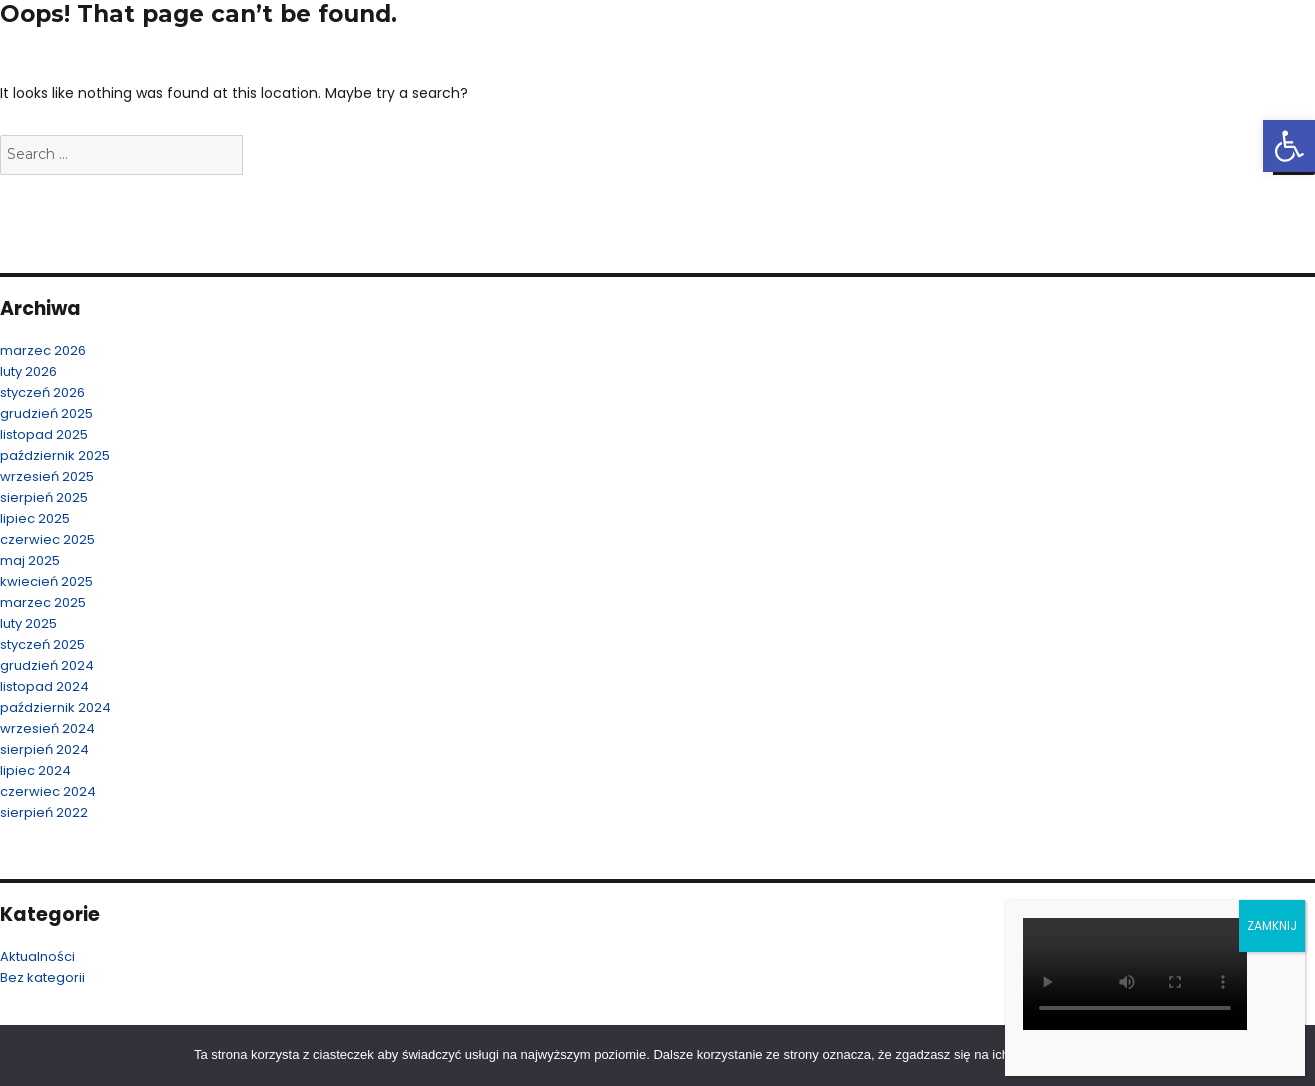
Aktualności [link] (37, 956)
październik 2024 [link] (55, 707)
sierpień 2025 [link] (44, 497)
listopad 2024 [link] (44, 686)
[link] (1289, 146)
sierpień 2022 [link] (44, 812)
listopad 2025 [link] (44, 434)
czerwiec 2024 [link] (48, 791)
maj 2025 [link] (30, 560)
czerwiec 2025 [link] (47, 539)
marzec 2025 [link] (43, 602)
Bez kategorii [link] (42, 977)
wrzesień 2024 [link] (47, 728)
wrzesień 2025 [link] (47, 476)
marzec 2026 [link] (43, 350)
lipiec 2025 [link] (35, 518)
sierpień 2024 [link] (44, 749)
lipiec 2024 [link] (35, 770)
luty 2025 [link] (28, 623)
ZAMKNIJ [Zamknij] (1272, 925)
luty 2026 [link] (28, 371)
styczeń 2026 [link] (42, 392)
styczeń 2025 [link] (42, 644)
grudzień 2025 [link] (46, 413)
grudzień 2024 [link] (47, 665)
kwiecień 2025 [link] (46, 581)
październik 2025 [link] (55, 455)
